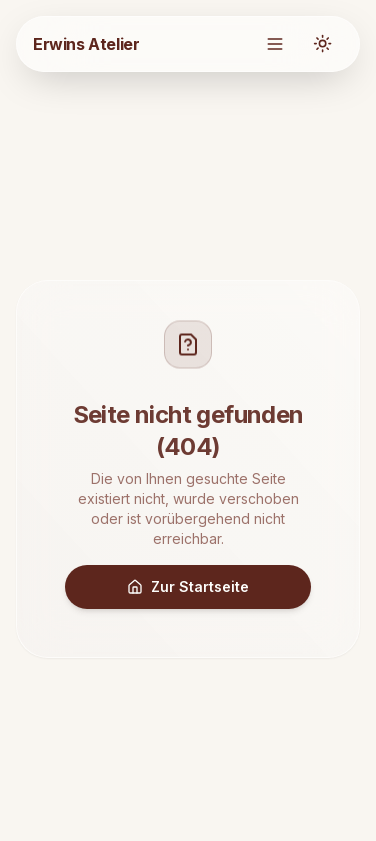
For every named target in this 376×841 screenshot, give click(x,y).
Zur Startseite (188, 586)
